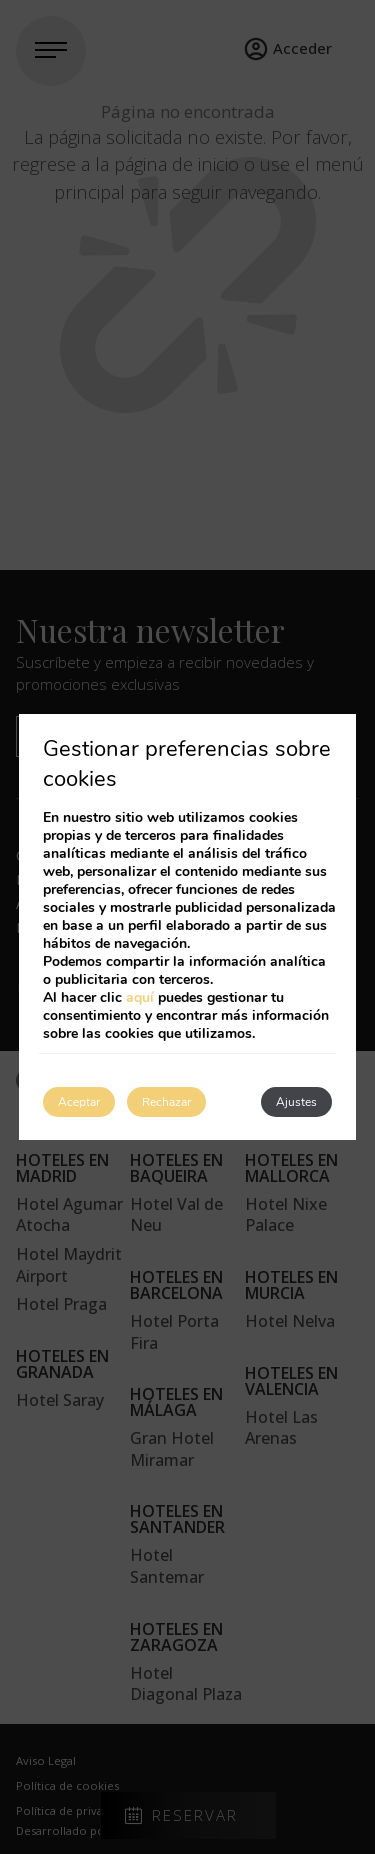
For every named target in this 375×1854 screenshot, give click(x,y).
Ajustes (296, 1102)
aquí (140, 997)
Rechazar (166, 1102)
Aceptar (79, 1102)
